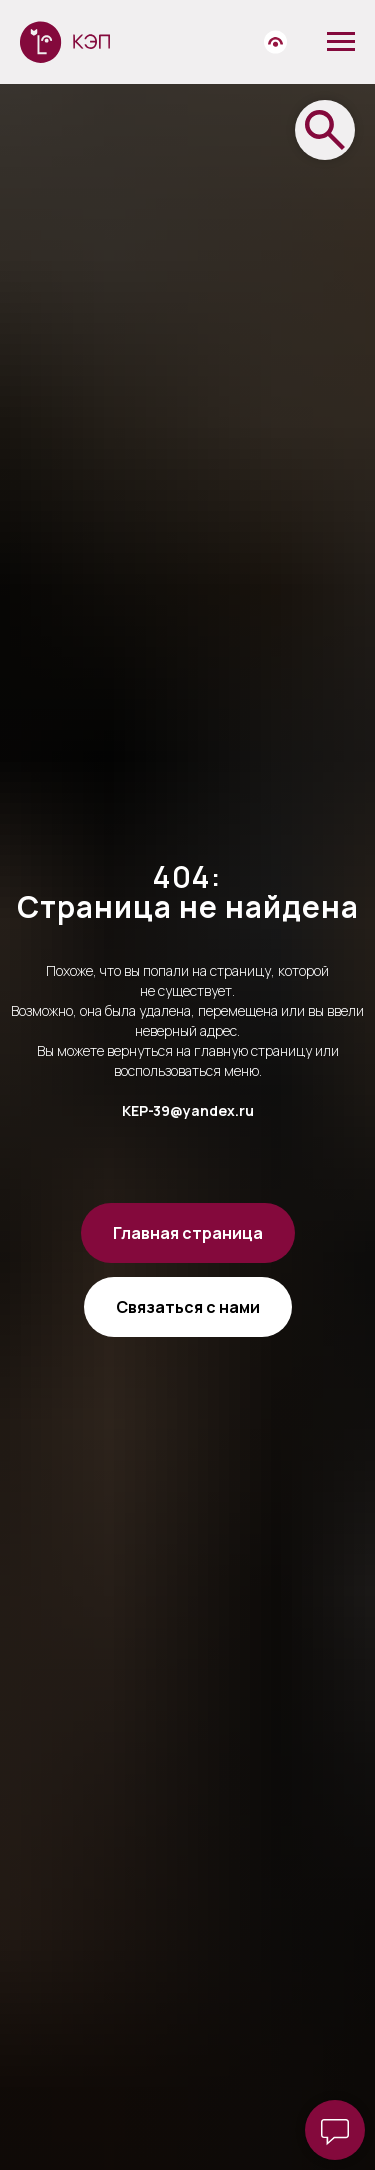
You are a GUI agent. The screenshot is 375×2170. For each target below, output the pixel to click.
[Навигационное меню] (341, 42)
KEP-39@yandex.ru (188, 1110)
